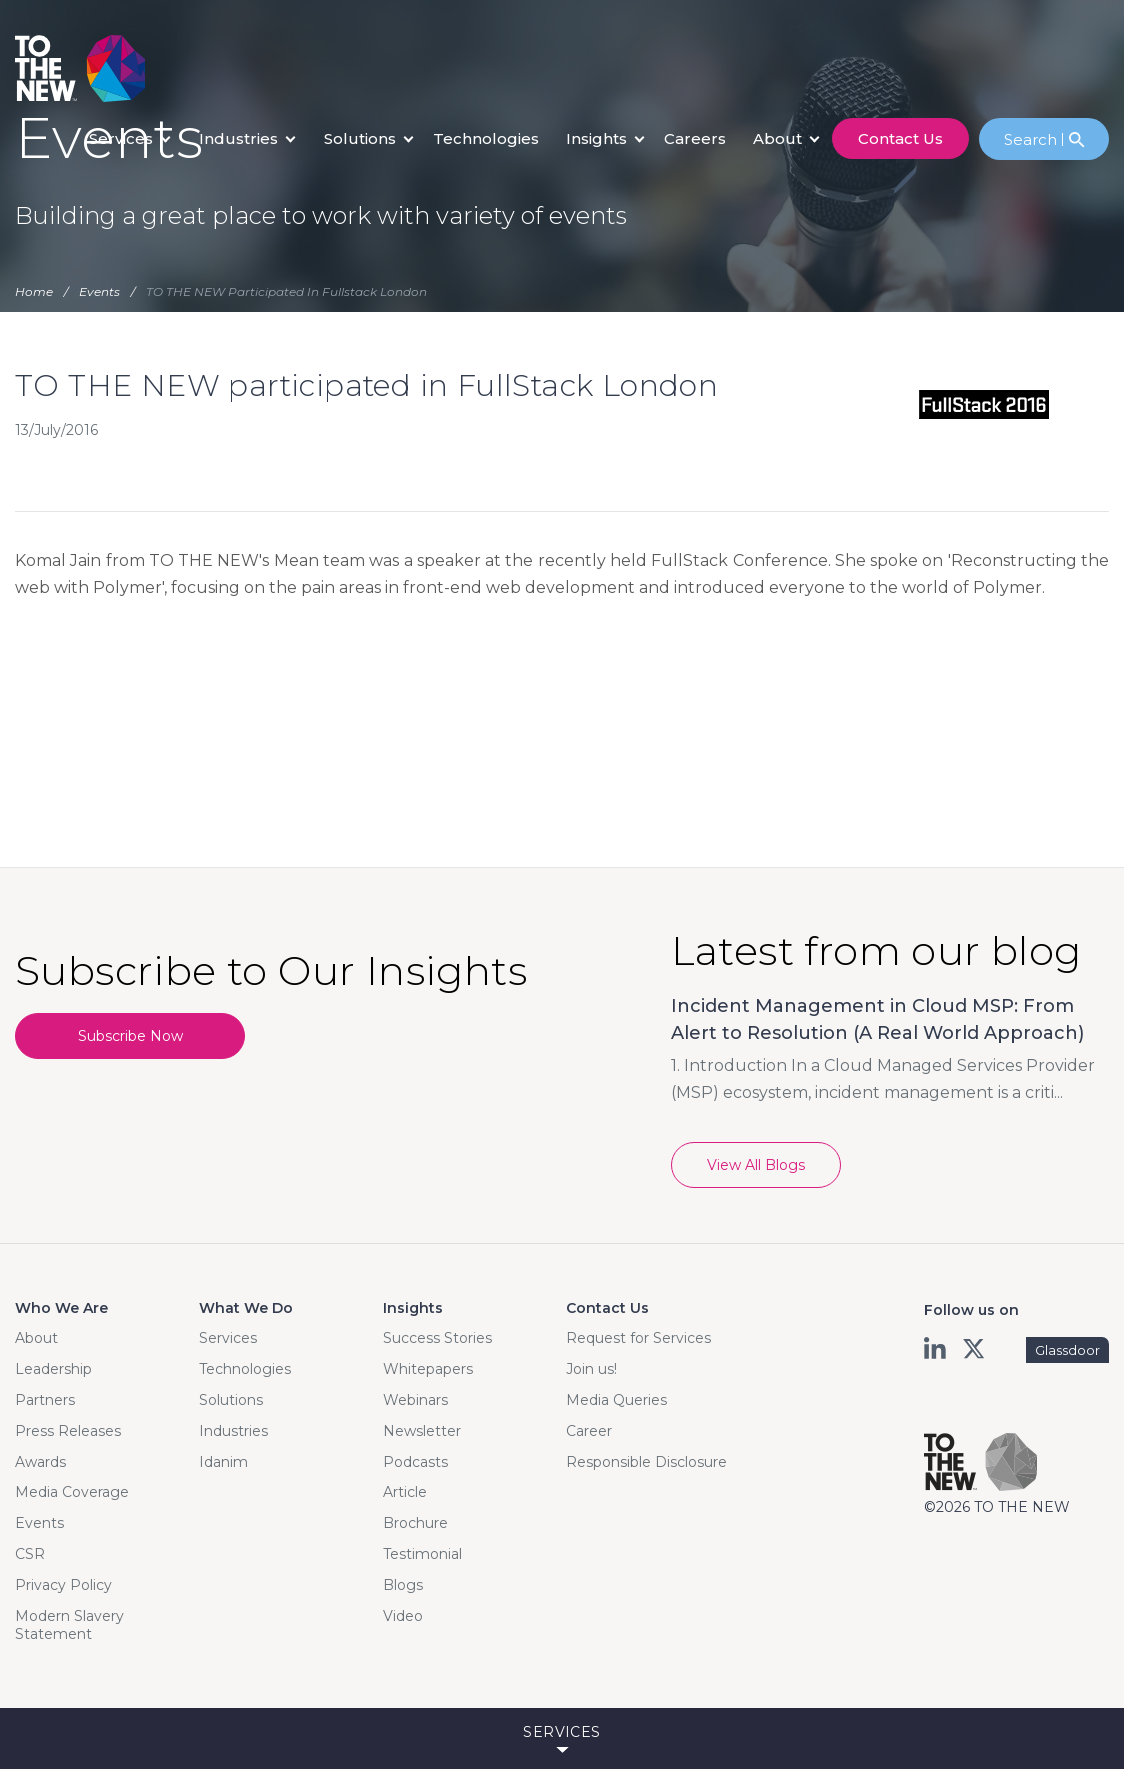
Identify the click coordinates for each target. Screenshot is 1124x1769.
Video (403, 1616)
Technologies (486, 138)
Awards (40, 1462)
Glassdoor (1067, 1350)
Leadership (53, 1369)
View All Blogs (756, 1165)
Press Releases (68, 1431)
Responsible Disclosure (646, 1462)
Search (1034, 139)
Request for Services (638, 1338)
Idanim (223, 1462)
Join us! (591, 1369)
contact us (900, 138)
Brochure (415, 1523)
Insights (596, 138)
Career (589, 1431)
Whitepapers (428, 1369)
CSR (30, 1554)
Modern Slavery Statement (69, 1625)
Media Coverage (72, 1492)
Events (39, 1523)
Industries (238, 138)
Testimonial (422, 1554)
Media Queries (616, 1400)
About (777, 138)
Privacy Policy (63, 1585)
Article (405, 1492)
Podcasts (415, 1462)
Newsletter (422, 1431)
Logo (80, 68)
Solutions (360, 138)
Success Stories (437, 1338)
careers (695, 138)
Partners (45, 1400)
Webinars (415, 1400)
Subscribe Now (130, 1036)
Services (121, 138)
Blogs (403, 1585)
